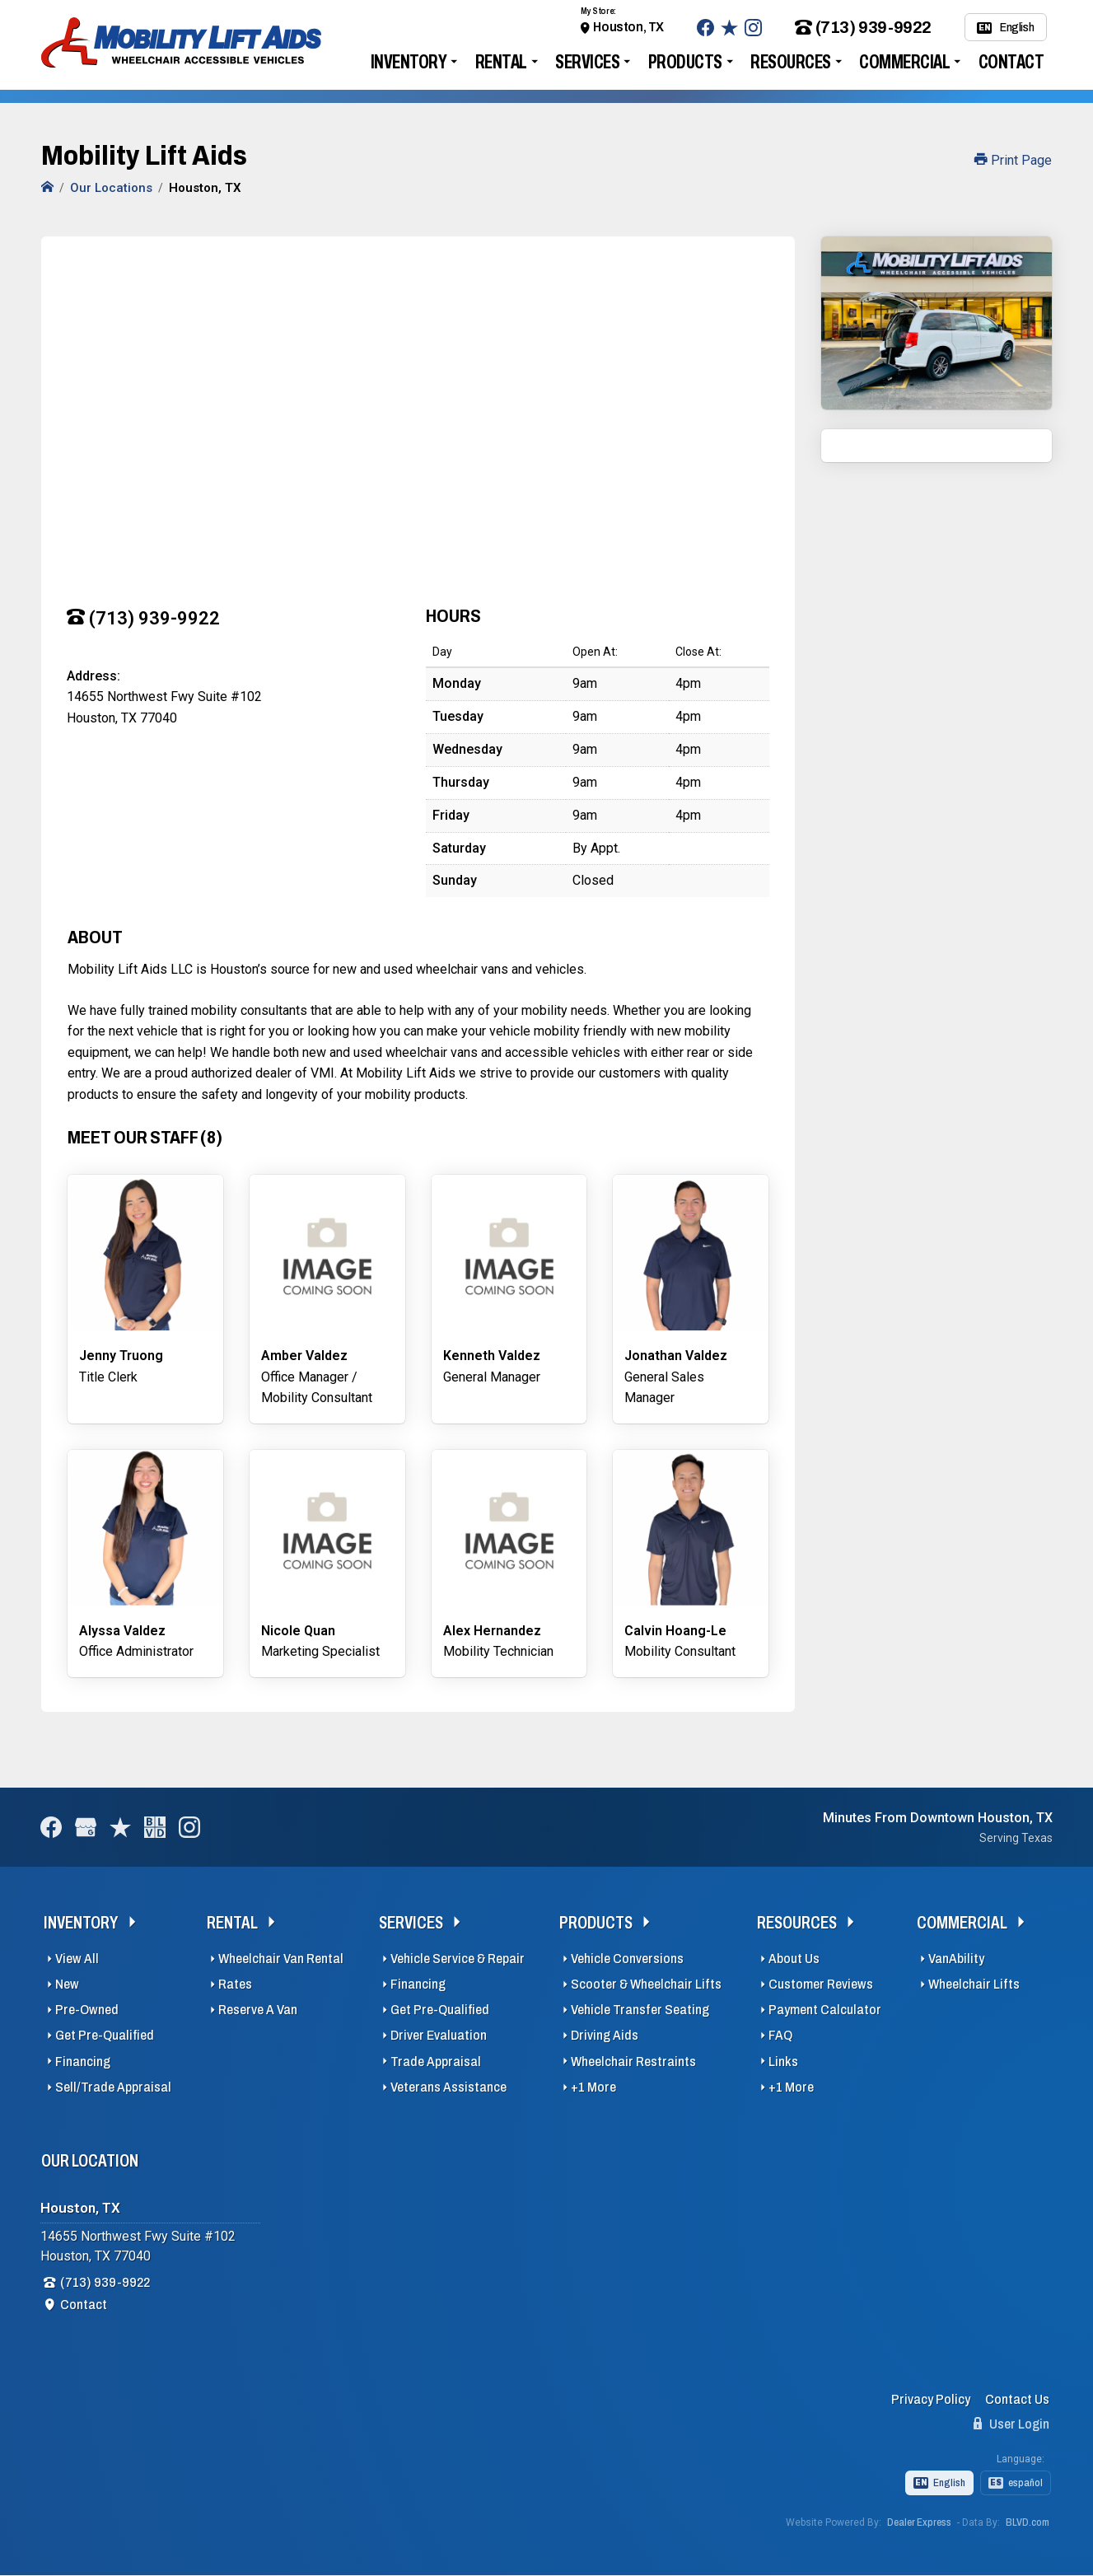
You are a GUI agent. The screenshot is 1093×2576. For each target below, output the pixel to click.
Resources (790, 62)
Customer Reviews (820, 1984)
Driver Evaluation (438, 2035)
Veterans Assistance (448, 2087)
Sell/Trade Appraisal (113, 2087)
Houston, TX (628, 27)
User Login (1011, 2423)
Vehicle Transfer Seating (640, 2010)
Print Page (1013, 160)
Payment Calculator (824, 2010)
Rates (235, 1984)
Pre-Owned (87, 2010)
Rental (501, 62)
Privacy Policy (930, 2399)
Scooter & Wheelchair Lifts (646, 1984)
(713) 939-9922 (863, 27)
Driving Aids (604, 2035)
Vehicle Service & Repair (457, 1959)
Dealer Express (919, 2522)
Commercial (904, 62)
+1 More (593, 2087)
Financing (82, 2062)
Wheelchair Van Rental (280, 1959)
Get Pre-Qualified (104, 2035)
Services (587, 62)
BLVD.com (1027, 2522)
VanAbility (956, 1959)
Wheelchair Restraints (633, 2062)
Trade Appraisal (435, 2062)
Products (685, 62)
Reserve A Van (257, 2010)
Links (783, 2062)
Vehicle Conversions (627, 1959)
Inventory (409, 62)
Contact (1011, 62)
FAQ (780, 2035)
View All (77, 1959)
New (67, 1984)
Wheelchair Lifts (974, 1984)
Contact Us (1017, 2399)
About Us (794, 1959)
